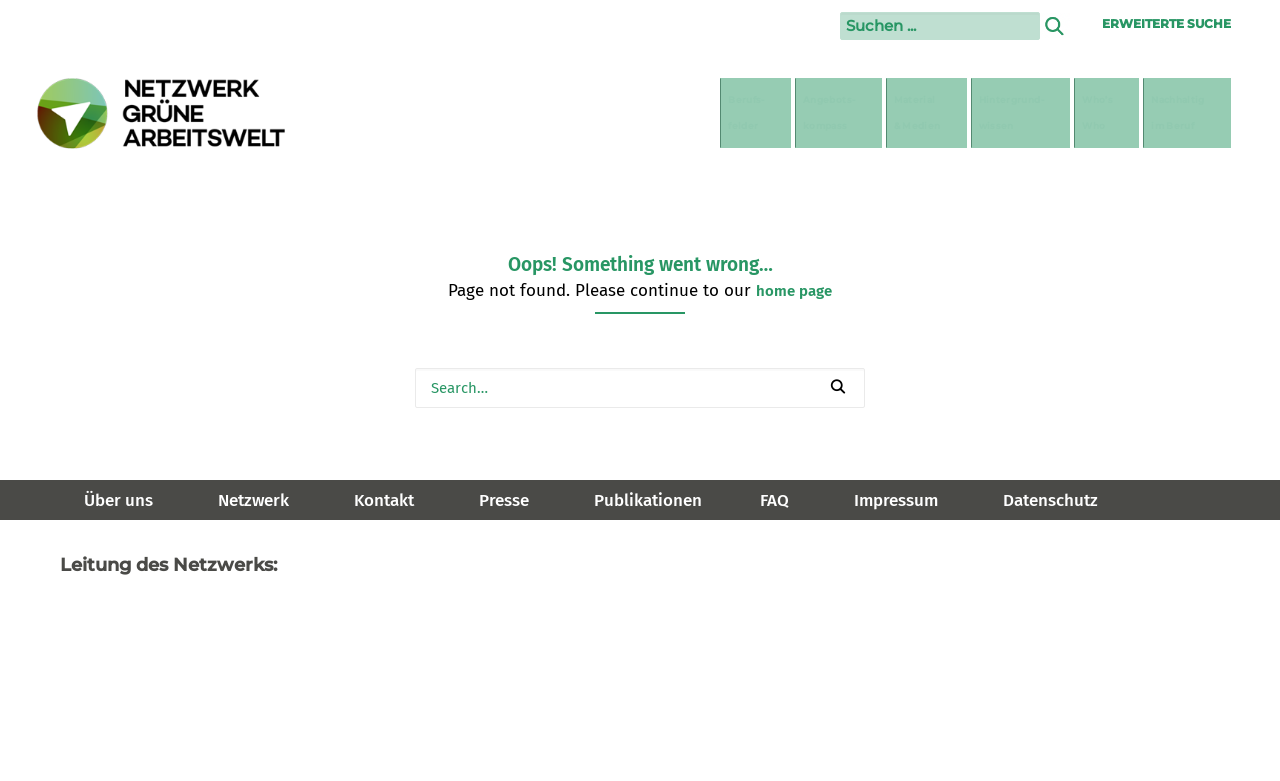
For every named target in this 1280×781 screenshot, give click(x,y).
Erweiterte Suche (1166, 23)
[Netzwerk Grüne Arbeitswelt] (162, 113)
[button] (837, 386)
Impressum (896, 500)
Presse (504, 500)
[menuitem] (505, 113)
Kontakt (384, 500)
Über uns (118, 500)
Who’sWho (1040, 113)
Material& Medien (760, 113)
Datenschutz (1050, 500)
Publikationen (648, 500)
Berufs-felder (507, 113)
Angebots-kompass (626, 113)
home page (794, 291)
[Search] (640, 388)
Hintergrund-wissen (907, 113)
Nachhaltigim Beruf (1161, 113)
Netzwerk (253, 500)
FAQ (774, 500)
